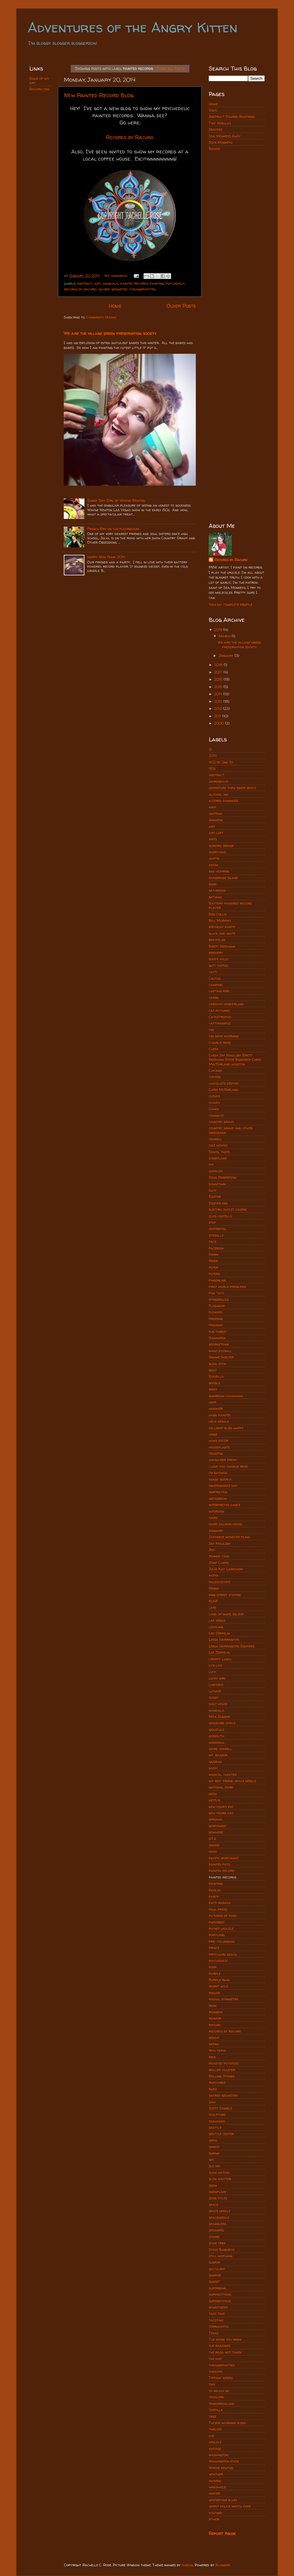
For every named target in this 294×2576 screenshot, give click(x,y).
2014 (218, 694)
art (97, 283)
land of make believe (226, 1614)
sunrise (215, 2275)
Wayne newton (221, 2467)
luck (212, 1671)
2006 (219, 723)
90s (212, 768)
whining (215, 2480)
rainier (215, 2018)
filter (213, 1267)
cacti (213, 971)
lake (212, 1607)
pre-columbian (221, 1941)
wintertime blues (223, 2499)
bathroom (217, 890)
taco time (217, 2313)
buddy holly (219, 958)
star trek (217, 2243)
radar (214, 1992)
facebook (216, 1248)
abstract (84, 283)
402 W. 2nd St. (221, 762)
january (216, 1530)
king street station (225, 1594)
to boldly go (219, 2390)
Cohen (214, 1108)
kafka (213, 1575)
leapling (216, 1626)
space (213, 2204)
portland (217, 1934)
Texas (213, 2333)
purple (214, 1973)
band (213, 884)
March (225, 636)
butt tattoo (218, 965)
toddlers (216, 2397)
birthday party (222, 926)
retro (214, 2044)
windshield (217, 2487)
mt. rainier (218, 1755)
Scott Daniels (220, 2108)
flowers (216, 1312)
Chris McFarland (223, 1089)
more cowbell (220, 1748)
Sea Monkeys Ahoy (225, 136)
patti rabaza (220, 1902)
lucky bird (217, 1678)
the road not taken (225, 2352)
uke (211, 2435)
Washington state (224, 2461)
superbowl (218, 2288)
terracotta (219, 2326)
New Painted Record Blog (99, 95)
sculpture (217, 2114)
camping (216, 984)
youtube (215, 2512)
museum (215, 1761)
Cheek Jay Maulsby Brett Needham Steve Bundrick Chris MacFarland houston (235, 1059)
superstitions (220, 2294)
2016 (219, 679)
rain (212, 2005)
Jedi (212, 1549)
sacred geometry (113, 289)
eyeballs (216, 1235)
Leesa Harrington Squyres (231, 1646)
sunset (214, 2281)
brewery (216, 952)
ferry (214, 1254)
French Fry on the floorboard (113, 528)
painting (157, 283)
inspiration (218, 1491)
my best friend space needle (232, 1780)
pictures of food (223, 1915)
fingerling (217, 1280)
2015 (218, 686)
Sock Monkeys (220, 142)
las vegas (217, 1620)
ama (212, 806)
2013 (218, 701)
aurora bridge (221, 845)
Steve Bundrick (221, 2249)
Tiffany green (221, 2377)
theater (215, 2371)
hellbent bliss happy (226, 1427)
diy (211, 1164)
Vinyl (213, 110)
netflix (214, 1800)
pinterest (217, 1922)
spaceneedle (219, 2217)
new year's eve (221, 1806)
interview (216, 1511)
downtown (217, 1183)
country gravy (221, 1121)
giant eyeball (220, 1350)
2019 (218, 629)
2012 (218, 708)
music (213, 1767)
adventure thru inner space (232, 787)
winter (214, 2493)
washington (218, 2454)
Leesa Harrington (224, 1639)
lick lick (215, 1665)
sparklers (217, 2223)
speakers (216, 2230)
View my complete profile (230, 604)
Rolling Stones (221, 2076)
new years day (221, 1813)
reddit (214, 2037)
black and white (222, 933)
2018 (219, 664)
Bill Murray (220, 920)
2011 (218, 716)
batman (215, 897)
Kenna (214, 1588)
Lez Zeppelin (219, 1652)
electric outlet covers (228, 1209)
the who (215, 2358)
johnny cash (219, 1556)
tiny (212, 2384)
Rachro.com (39, 89)
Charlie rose (220, 1042)
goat (213, 1370)
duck (212, 1190)
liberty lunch (220, 1659)
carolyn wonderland (226, 1003)
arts (213, 839)
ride (212, 2056)
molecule (216, 1729)
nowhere (216, 1832)
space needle (219, 2210)
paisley (215, 1890)
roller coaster (222, 2069)
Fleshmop (217, 1305)
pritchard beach (223, 1954)
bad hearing (219, 871)
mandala (110, 283)
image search (220, 1479)
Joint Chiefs (219, 1562)
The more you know (225, 2339)
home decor (218, 1440)
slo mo (214, 2165)
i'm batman (218, 1472)
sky (211, 2159)
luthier (215, 1691)
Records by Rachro (230, 559)
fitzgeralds (219, 1299)
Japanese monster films (229, 1536)
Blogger (222, 2565)
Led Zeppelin (219, 1633)
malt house (218, 1703)
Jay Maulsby (220, 1543)
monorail (217, 1742)
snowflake (217, 2191)
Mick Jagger (219, 1716)
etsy (212, 1222)
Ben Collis (218, 914)
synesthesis (218, 2307)
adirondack (218, 781)
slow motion (219, 2172)
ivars (213, 1517)
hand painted (220, 1415)
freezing (216, 1318)
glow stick (217, 1363)
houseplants (219, 1447)
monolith (216, 1735)
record (215, 2024)
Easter (215, 1196)
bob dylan (217, 939)
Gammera (217, 1337)
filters (214, 1273)
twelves (215, 2429)
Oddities (215, 129)
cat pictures (219, 1010)
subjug (187, 2565)
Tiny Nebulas (220, 123)
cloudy (214, 1102)
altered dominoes (223, 800)
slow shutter (220, 2178)
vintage (215, 2448)
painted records (134, 283)
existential (218, 1228)
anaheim (216, 819)
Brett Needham (222, 946)
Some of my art (39, 80)
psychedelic (175, 283)
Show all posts (170, 68)
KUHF (213, 1601)
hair (212, 1402)
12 (210, 749)
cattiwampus (220, 1023)
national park (221, 1787)
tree (212, 2416)
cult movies (218, 1145)
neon (212, 1793)
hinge (213, 1434)
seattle (215, 2127)
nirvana (215, 1819)
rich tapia (217, 2050)
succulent (217, 2268)
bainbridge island (223, 877)
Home (115, 305)
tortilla (216, 2409)
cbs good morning (223, 1036)
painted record (222, 1870)
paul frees (218, 1909)
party (214, 1896)
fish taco (216, 1292)
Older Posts (181, 305)
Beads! (214, 148)
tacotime (216, 2320)
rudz (213, 2089)
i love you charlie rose (228, 1466)
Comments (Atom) (101, 317)
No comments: (117, 275)
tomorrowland (222, 2403)
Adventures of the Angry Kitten (132, 27)
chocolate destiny (224, 1083)
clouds (214, 1095)
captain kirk (219, 991)
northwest (218, 1825)
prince (214, 1947)
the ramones (219, 2345)
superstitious (220, 2300)
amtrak (215, 813)
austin (214, 858)
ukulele (215, 2442)
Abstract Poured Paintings (231, 116)
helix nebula (219, 1421)
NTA (212, 1838)
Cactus (214, 978)
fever (213, 1260)
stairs (214, 2236)
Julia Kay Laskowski (226, 1569)
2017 (218, 672)
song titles (218, 2198)
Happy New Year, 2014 (106, 556)
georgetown (219, 1344)
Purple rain (219, 1979)
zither (214, 2519)
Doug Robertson (222, 1177)
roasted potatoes (224, 2063)
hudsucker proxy (223, 1459)
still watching (220, 2255)
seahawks (217, 2121)
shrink (214, 2153)
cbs (211, 1029)
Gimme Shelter (221, 1357)
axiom (213, 864)
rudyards (217, 2082)
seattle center (221, 2133)
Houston (216, 1453)
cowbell (215, 1138)
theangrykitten (143, 289)
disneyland (218, 1158)
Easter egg (218, 1203)
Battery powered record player (230, 905)
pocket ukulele (221, 1928)
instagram (218, 1498)
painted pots (219, 1864)
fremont (216, 1325)
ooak (213, 1851)
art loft (216, 832)
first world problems (227, 1286)
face (212, 1241)
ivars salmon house (225, 1524)
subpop (214, 2262)
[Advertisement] (237, 247)
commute (216, 1115)
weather (216, 2474)
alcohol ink (218, 794)
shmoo (214, 2146)
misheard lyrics (222, 1722)
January (227, 655)
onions (214, 1845)
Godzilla (216, 1376)
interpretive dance (224, 1504)
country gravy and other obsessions (230, 1130)
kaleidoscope (219, 1581)
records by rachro (80, 289)
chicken (214, 1076)
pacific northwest (224, 1858)
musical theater (223, 1774)
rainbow (216, 2011)
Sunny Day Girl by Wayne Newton (116, 500)
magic (213, 1697)
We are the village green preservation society (110, 333)
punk (212, 1966)
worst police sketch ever (230, 2506)
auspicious (217, 851)
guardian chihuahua (226, 1395)
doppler (216, 1171)
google (214, 1382)
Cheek (213, 1048)
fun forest (218, 1331)
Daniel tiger (219, 1151)
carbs (213, 997)
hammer (216, 1408)
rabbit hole (218, 1986)
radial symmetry (224, 1999)
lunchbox (216, 1684)
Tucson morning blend (227, 2422)
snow (213, 2185)
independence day (223, 1485)
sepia (213, 2140)
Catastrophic (220, 1016)
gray (213, 1389)
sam (212, 2102)
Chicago (215, 1070)
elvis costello (220, 1216)
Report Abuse (222, 2533)
